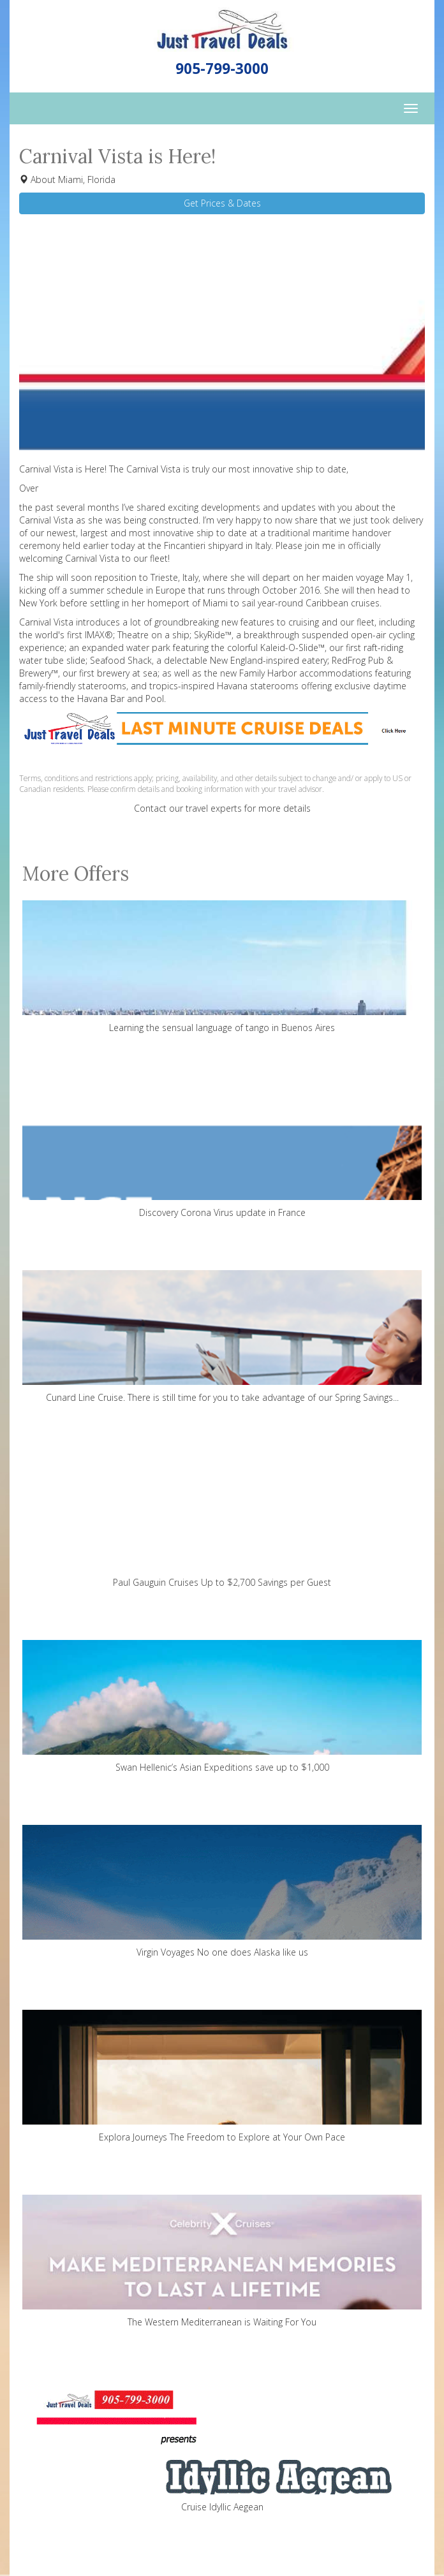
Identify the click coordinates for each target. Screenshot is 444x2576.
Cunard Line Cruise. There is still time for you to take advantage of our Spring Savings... (222, 1336)
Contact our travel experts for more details (222, 808)
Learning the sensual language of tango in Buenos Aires (222, 967)
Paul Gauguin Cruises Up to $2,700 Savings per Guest (222, 1521)
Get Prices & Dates (222, 203)
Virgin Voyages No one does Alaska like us (222, 1891)
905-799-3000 (222, 68)
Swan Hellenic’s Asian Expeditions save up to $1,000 (222, 1706)
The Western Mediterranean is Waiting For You (222, 2261)
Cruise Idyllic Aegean (222, 2446)
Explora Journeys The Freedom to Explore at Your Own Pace (222, 2076)
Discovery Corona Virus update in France (222, 1151)
